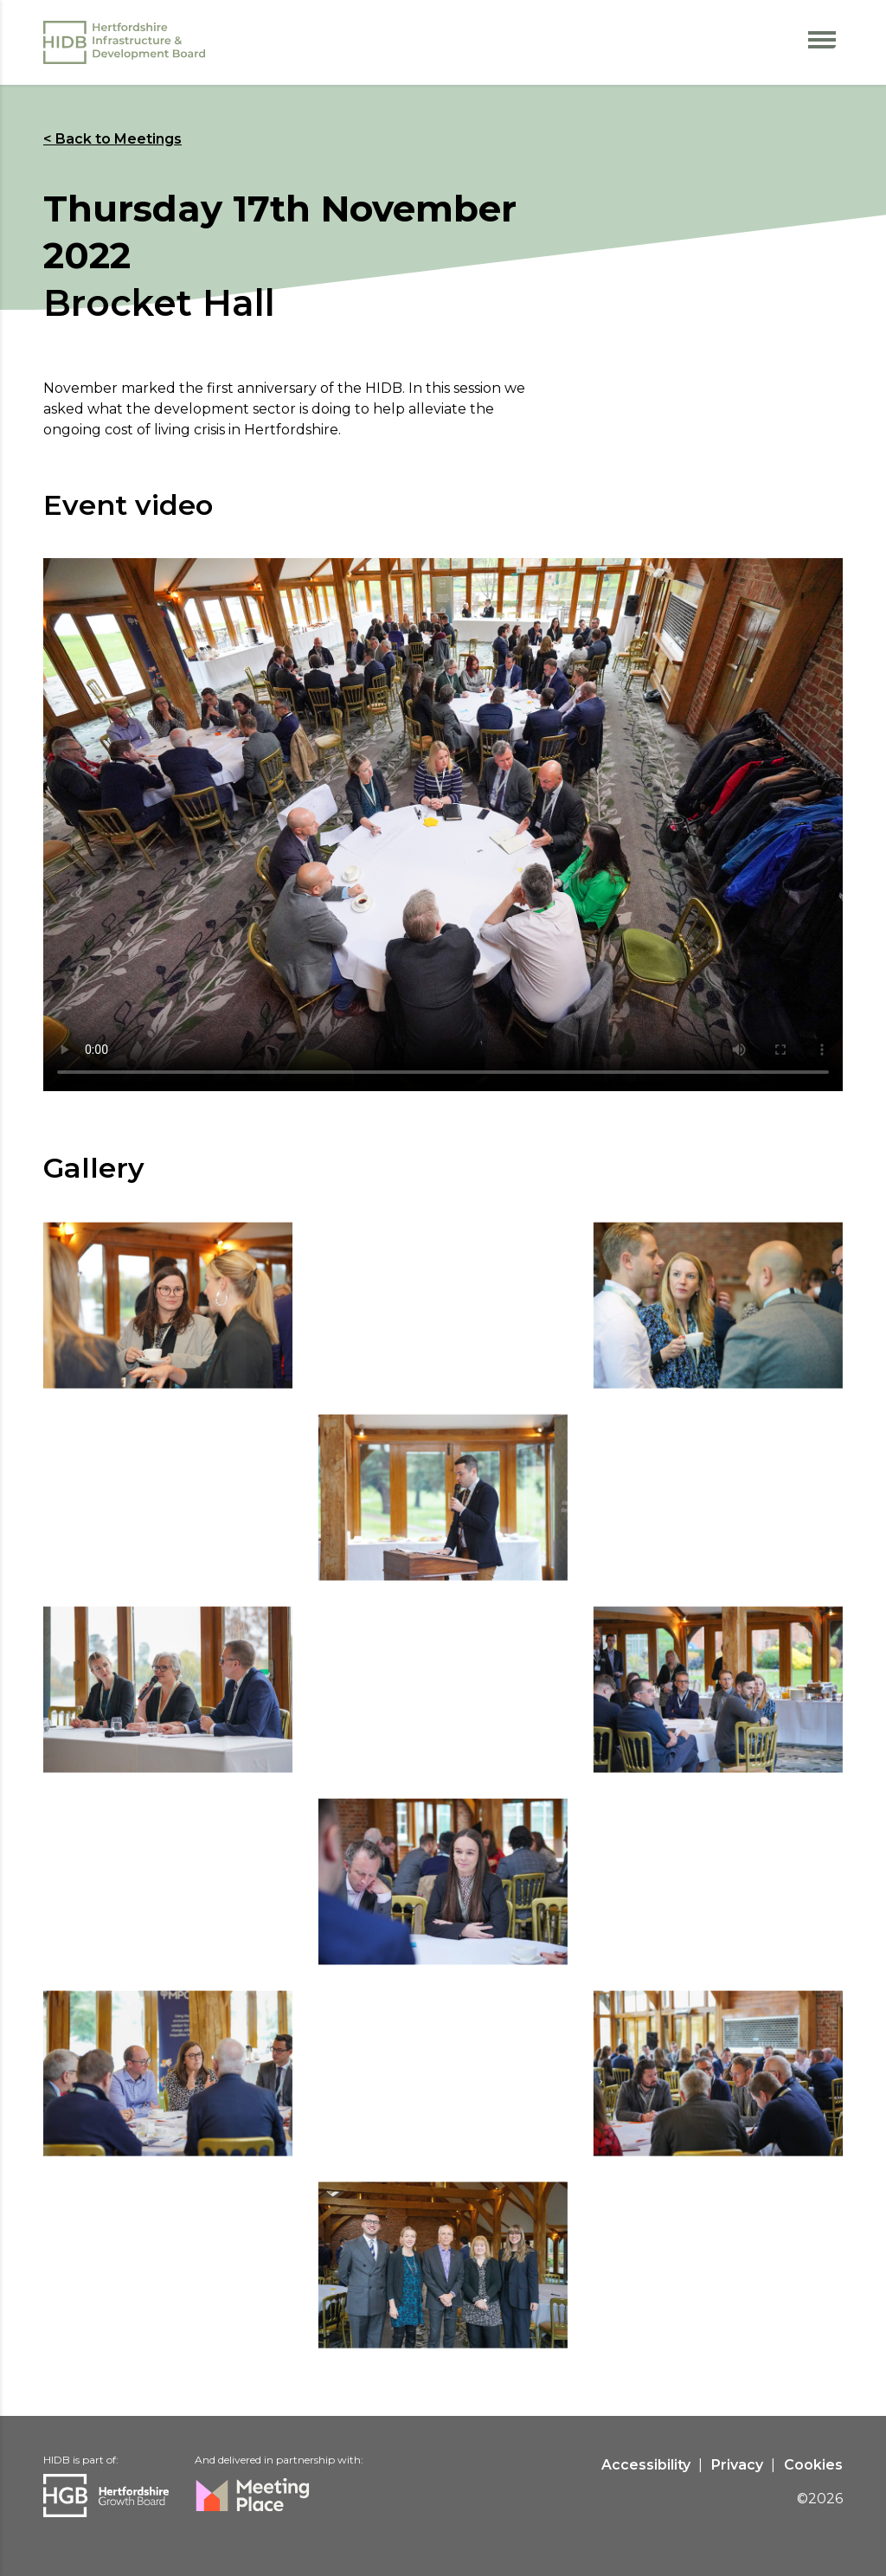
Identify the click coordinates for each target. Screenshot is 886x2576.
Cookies (813, 2465)
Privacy (737, 2465)
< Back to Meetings (112, 139)
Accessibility (645, 2465)
